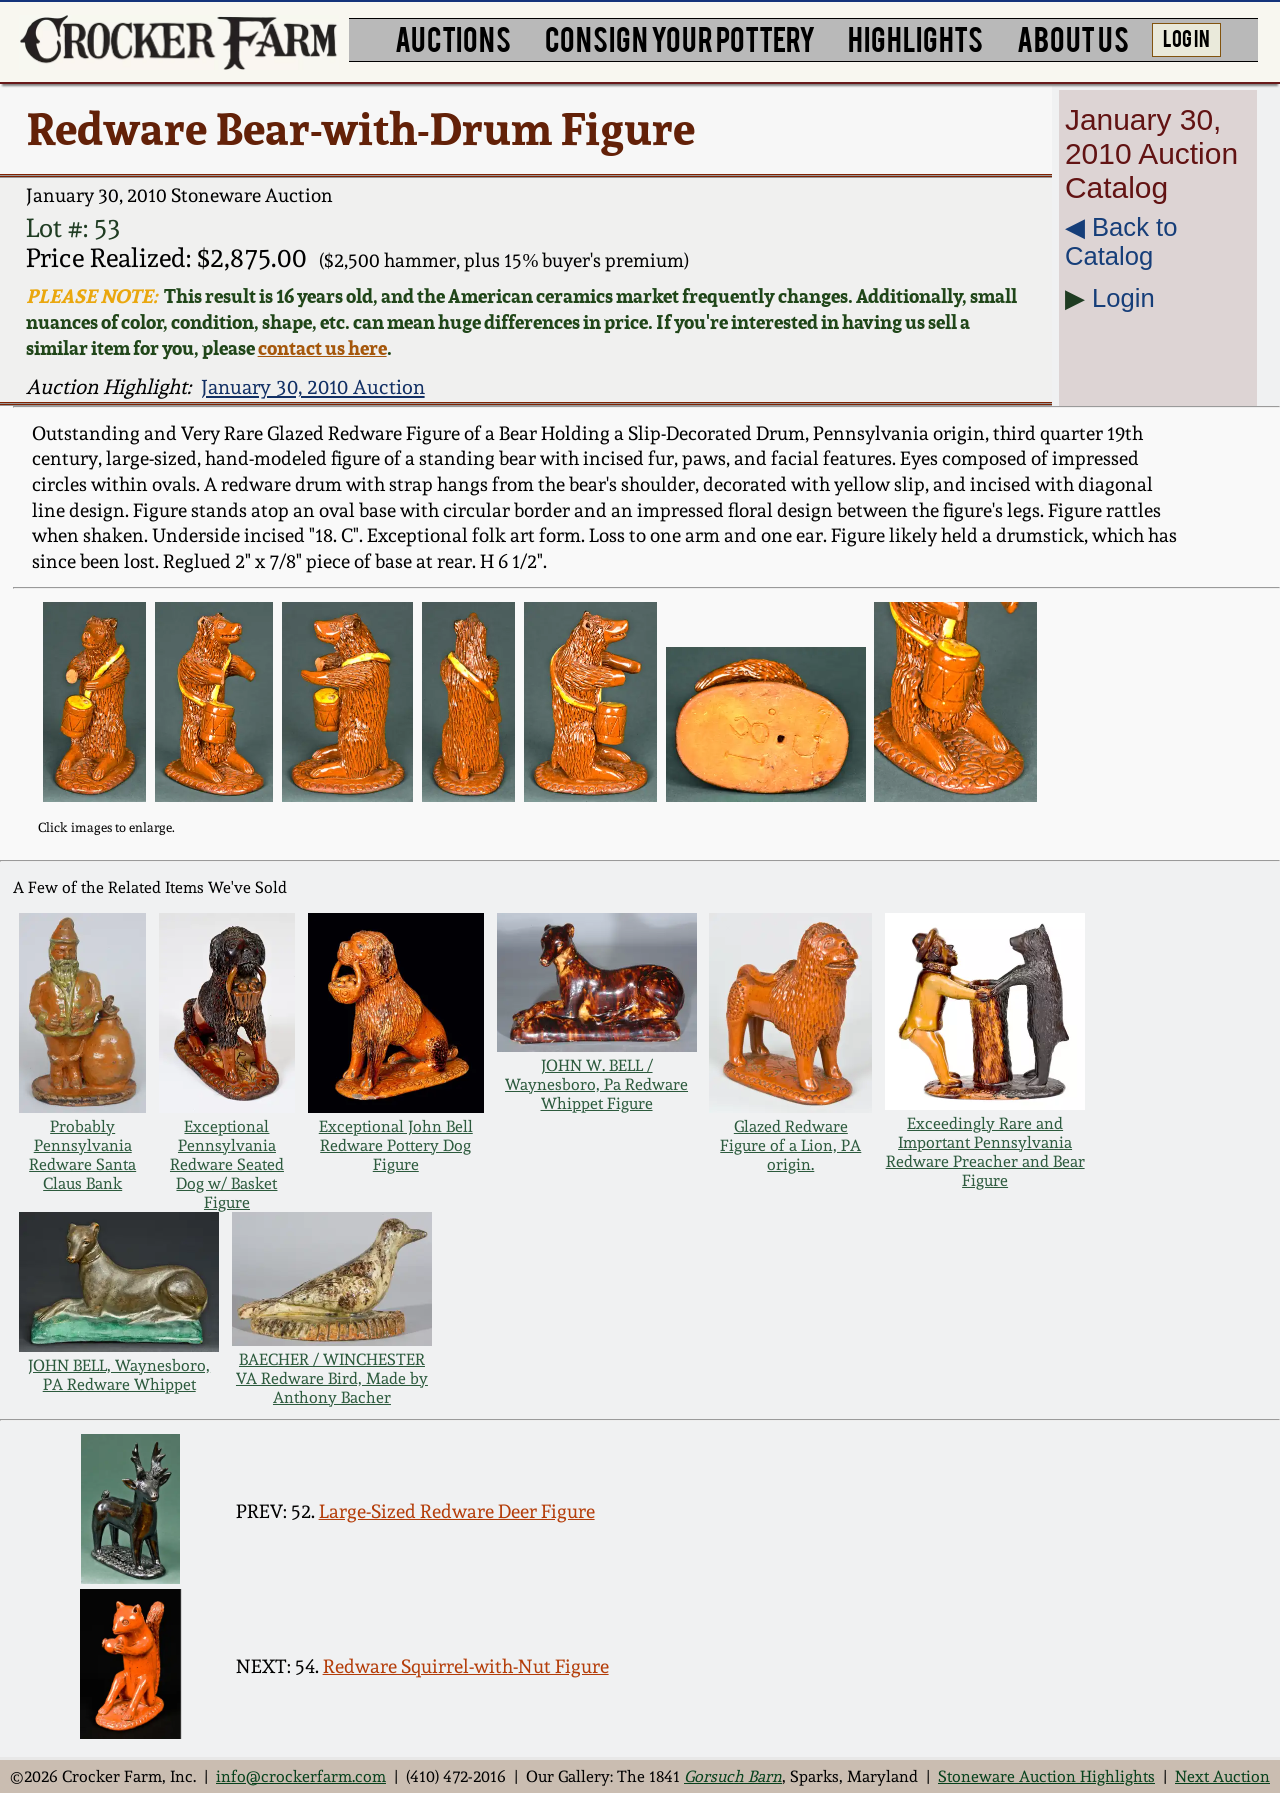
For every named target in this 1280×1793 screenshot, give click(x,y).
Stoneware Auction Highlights (1046, 1776)
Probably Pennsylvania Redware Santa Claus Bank (82, 1155)
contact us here (322, 348)
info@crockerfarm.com (301, 1776)
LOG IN (1186, 37)
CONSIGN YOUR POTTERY (680, 37)
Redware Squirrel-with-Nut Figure (466, 1666)
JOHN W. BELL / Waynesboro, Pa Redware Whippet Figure (596, 1084)
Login (1123, 298)
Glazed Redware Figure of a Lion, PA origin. (790, 1145)
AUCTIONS (453, 37)
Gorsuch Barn (733, 1776)
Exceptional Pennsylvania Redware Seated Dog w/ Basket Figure (227, 1164)
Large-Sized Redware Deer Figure (457, 1511)
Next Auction (1222, 1776)
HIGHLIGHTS (915, 37)
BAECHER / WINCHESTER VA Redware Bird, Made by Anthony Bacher (332, 1378)
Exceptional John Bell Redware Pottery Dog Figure (396, 1145)
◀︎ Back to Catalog (1121, 241)
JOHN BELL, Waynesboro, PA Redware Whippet (119, 1375)
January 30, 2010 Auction (313, 387)
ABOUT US (1073, 37)
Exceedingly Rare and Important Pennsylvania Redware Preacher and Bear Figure (985, 1152)
